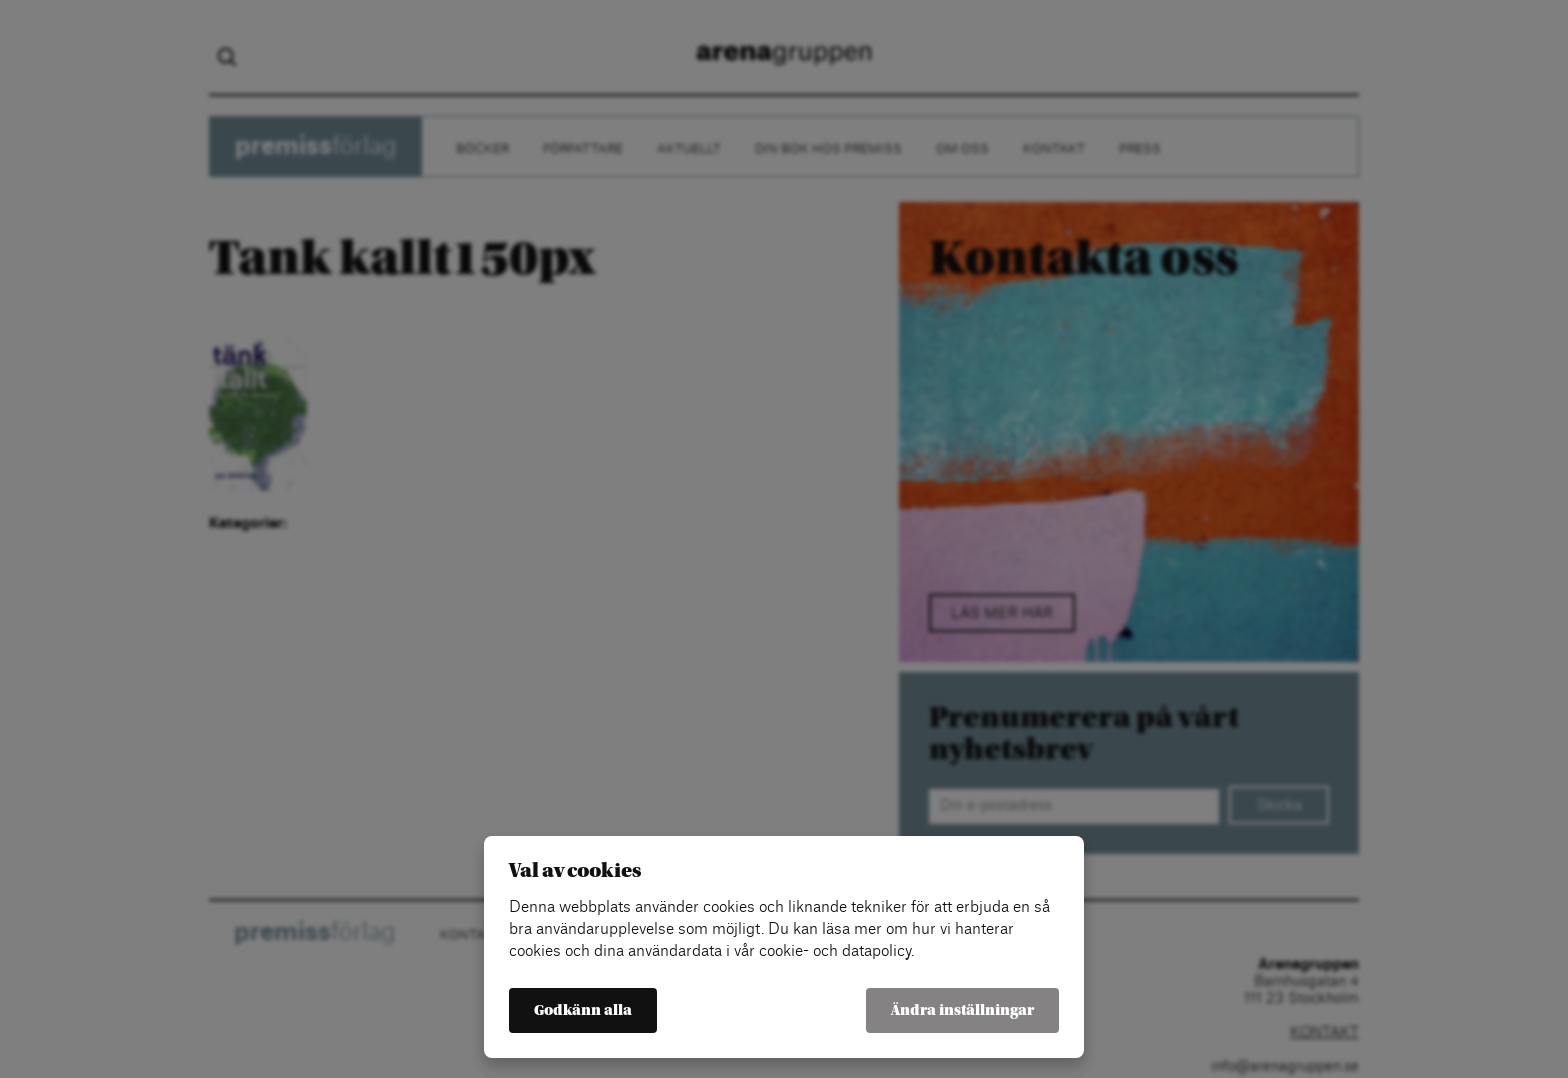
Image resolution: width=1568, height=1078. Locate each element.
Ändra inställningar (962, 1010)
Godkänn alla (583, 1010)
